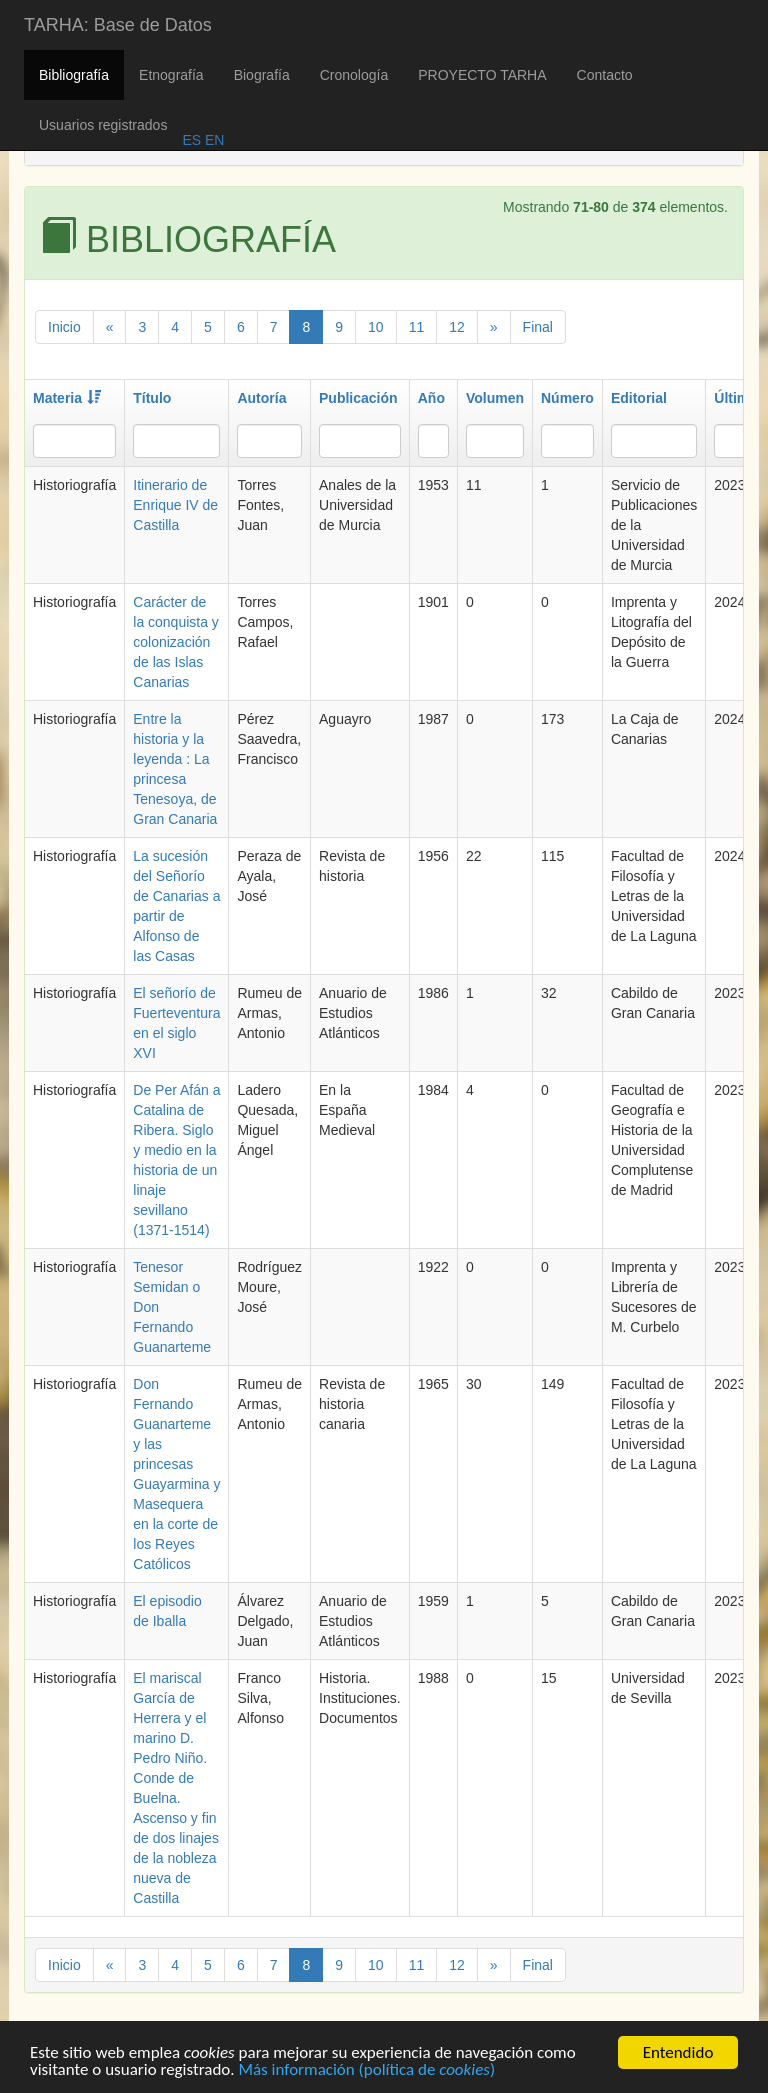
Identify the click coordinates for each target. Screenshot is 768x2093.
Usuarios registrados (103, 125)
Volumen (495, 398)
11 (417, 327)
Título (152, 398)
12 (457, 327)
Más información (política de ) (366, 2071)
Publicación (358, 398)
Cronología (354, 75)
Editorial (639, 398)
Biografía (262, 75)
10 (376, 327)
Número (567, 398)
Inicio (64, 327)
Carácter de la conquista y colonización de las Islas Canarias (176, 642)
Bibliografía (74, 75)
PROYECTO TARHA (482, 75)
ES (191, 140)
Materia (67, 398)
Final (538, 327)
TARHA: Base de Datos (118, 25)
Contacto (605, 75)
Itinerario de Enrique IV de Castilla (175, 505)
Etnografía (171, 75)
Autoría (261, 398)
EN (212, 140)
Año (431, 398)
